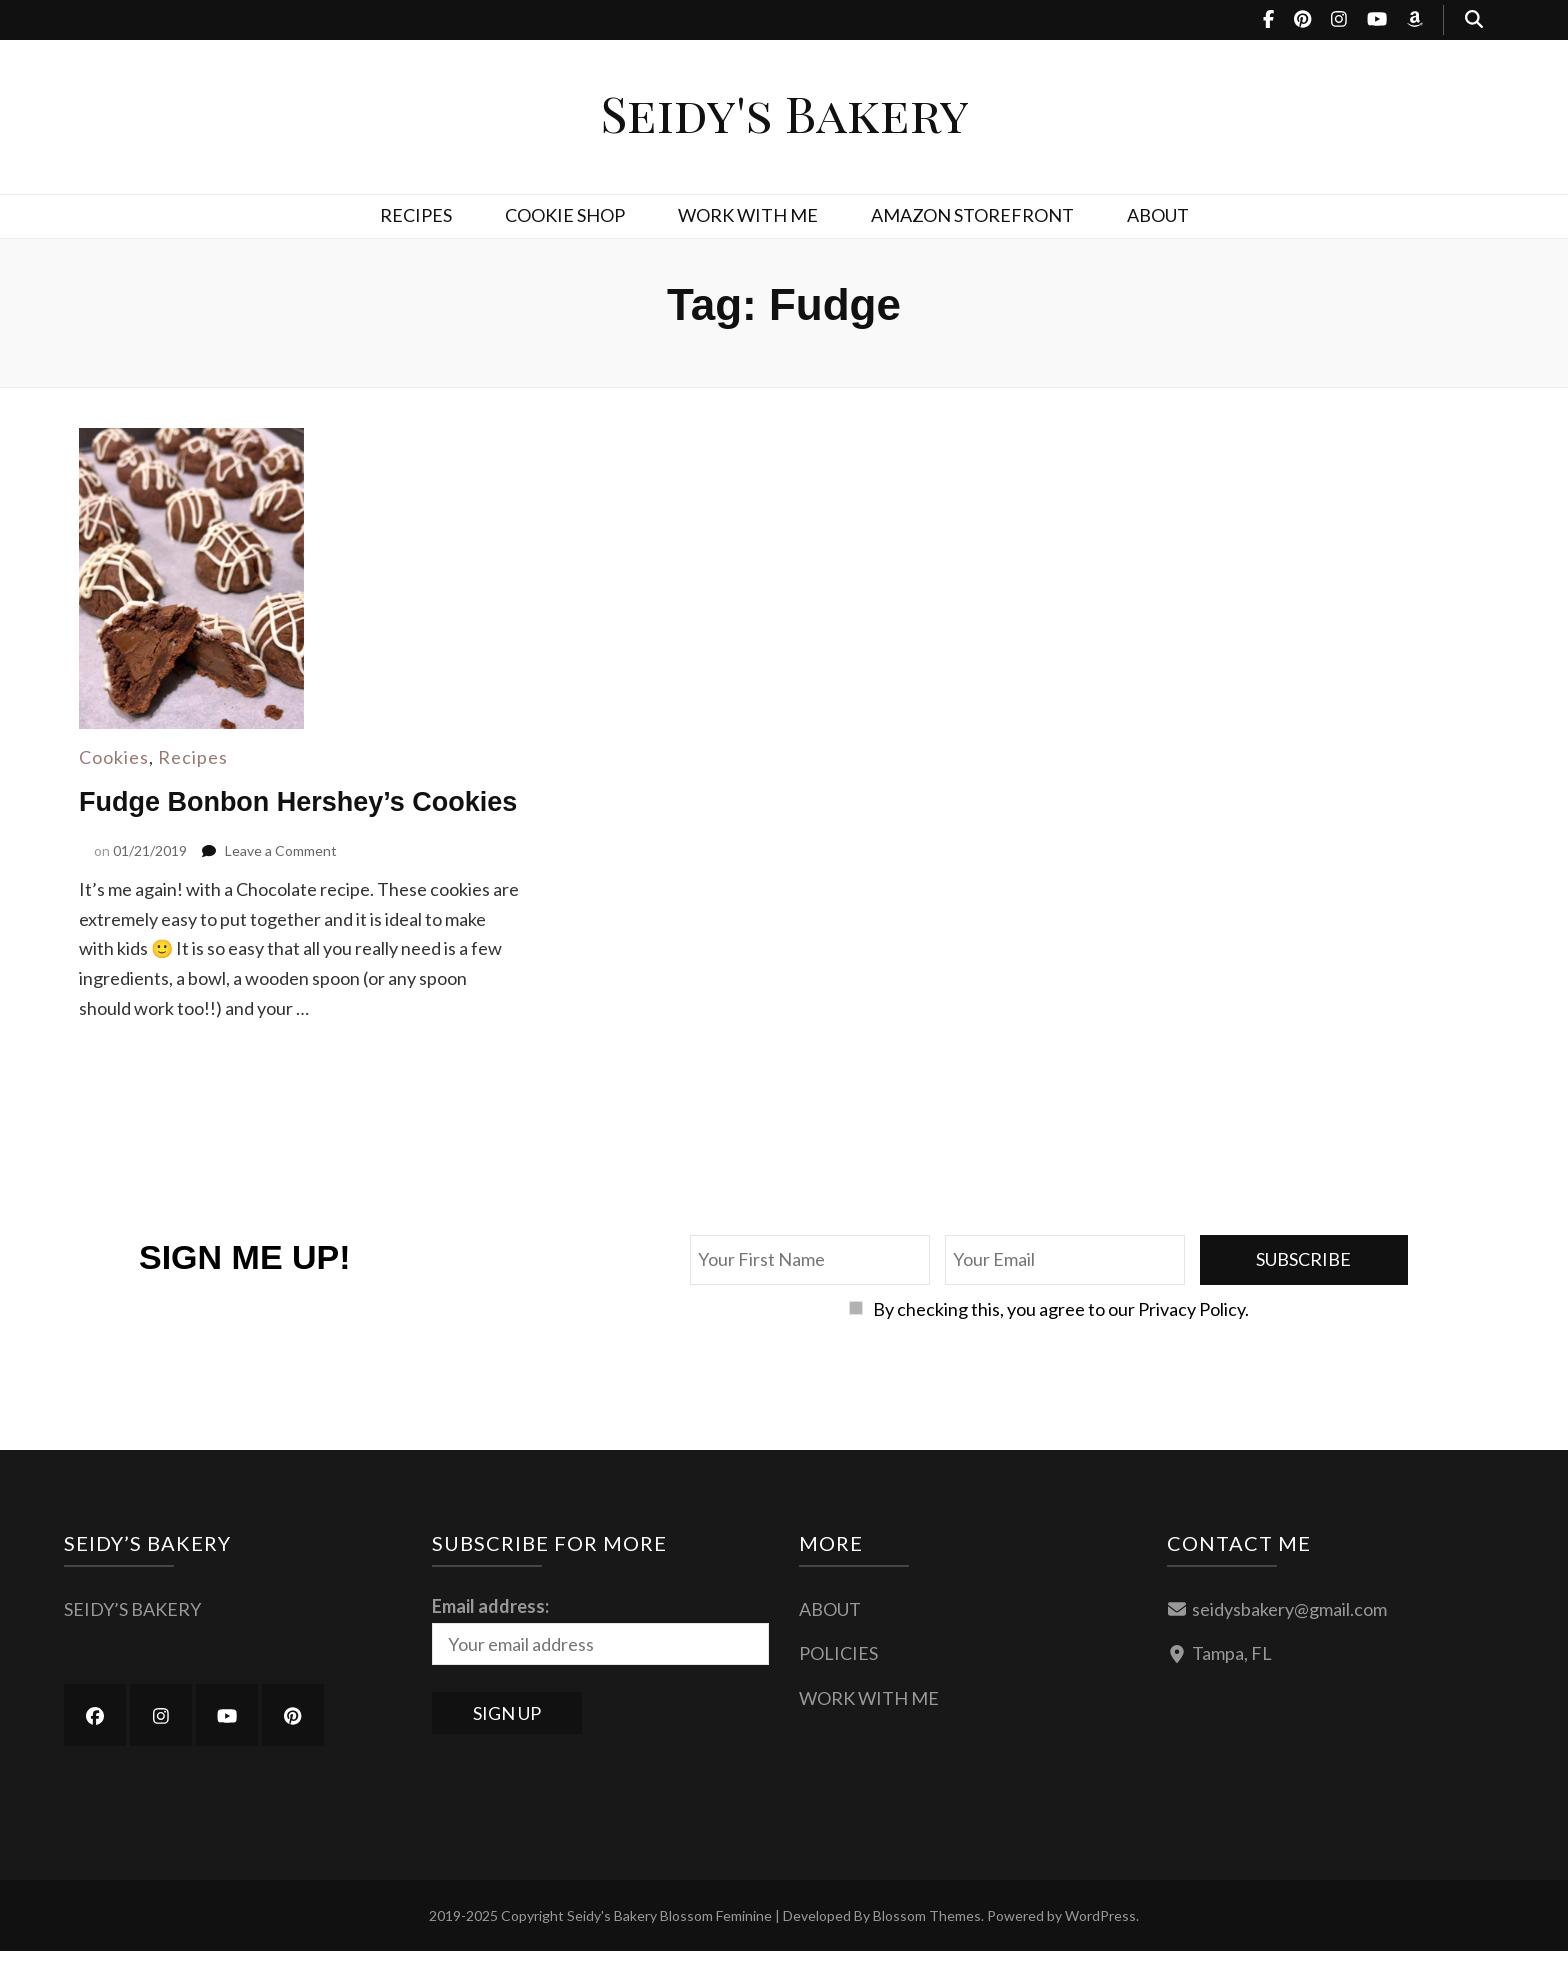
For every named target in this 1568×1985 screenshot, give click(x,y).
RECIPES (416, 215)
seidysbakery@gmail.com (1289, 1642)
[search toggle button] (1474, 20)
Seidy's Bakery (784, 112)
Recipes (193, 757)
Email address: (490, 1639)
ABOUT (1158, 215)
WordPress (1100, 1949)
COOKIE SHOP (565, 215)
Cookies (114, 757)
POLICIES (838, 1687)
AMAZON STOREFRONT (972, 215)
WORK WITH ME (748, 215)
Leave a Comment (281, 883)
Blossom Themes (927, 1949)
